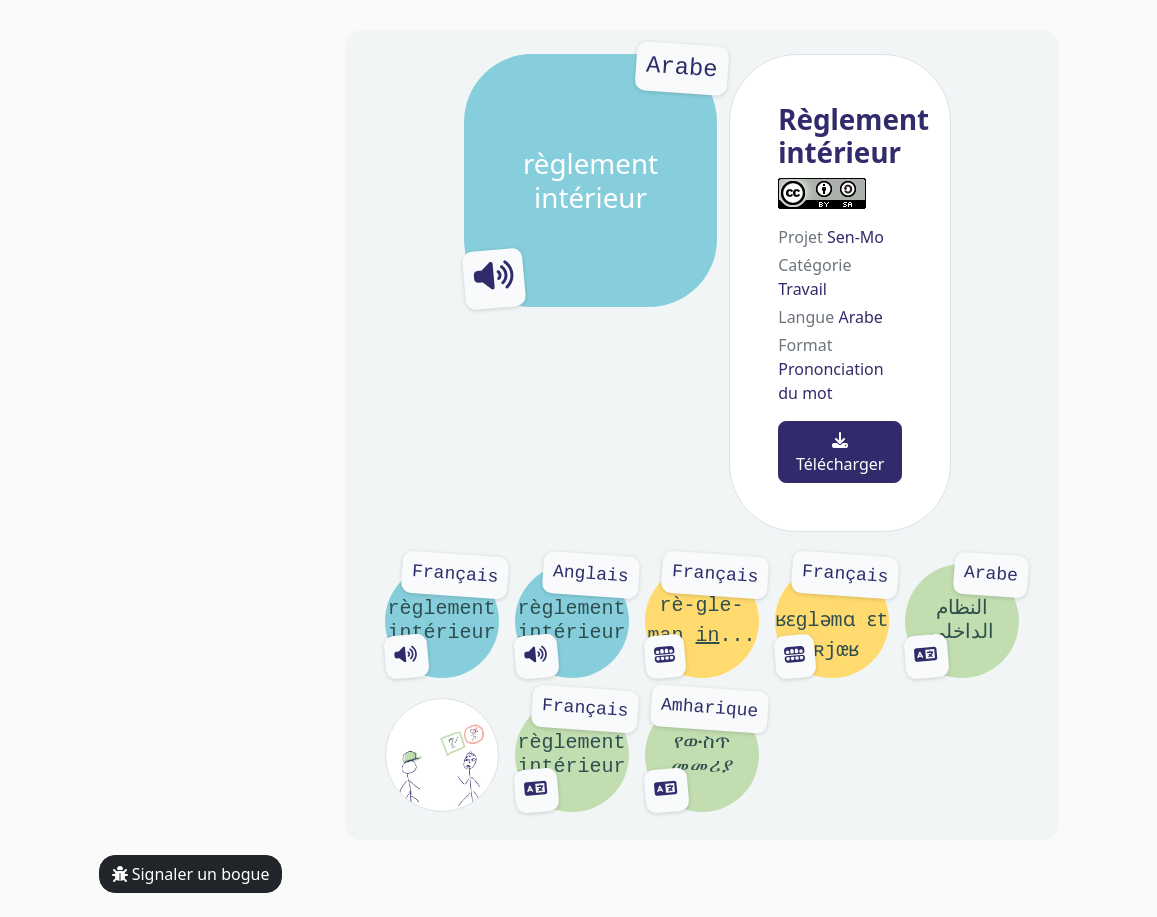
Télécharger (840, 453)
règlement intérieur (591, 181)
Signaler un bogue (191, 874)
